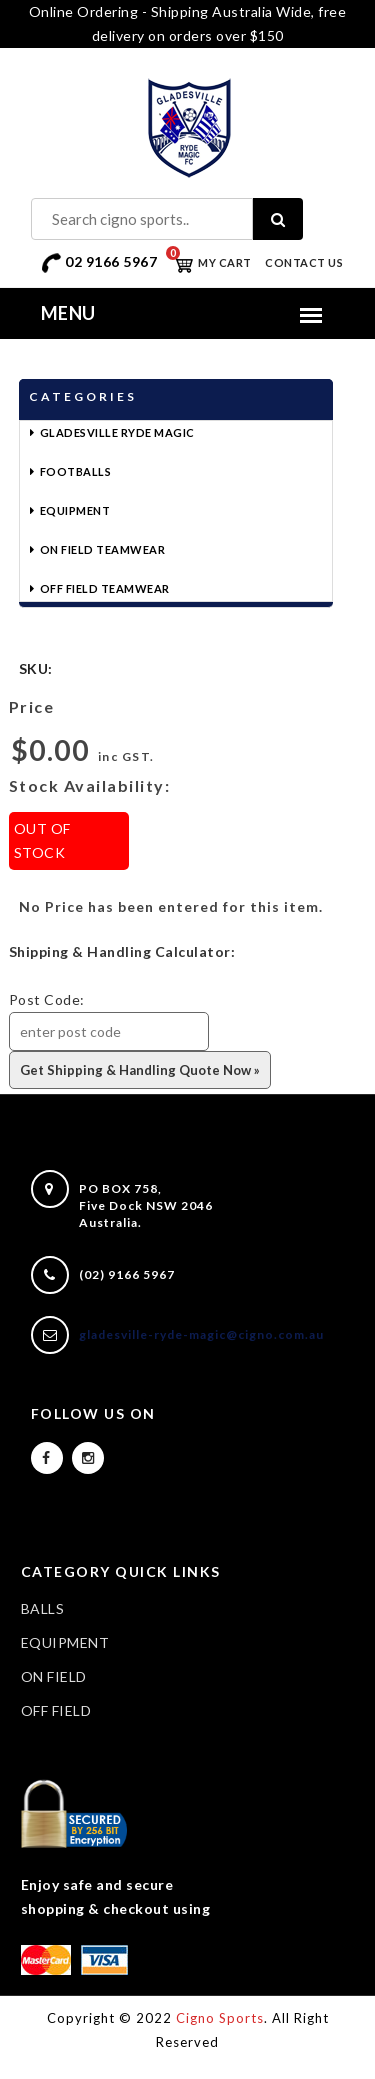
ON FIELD (54, 1676)
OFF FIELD (56, 1710)
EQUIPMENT (65, 1642)
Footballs (76, 471)
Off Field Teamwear (105, 588)
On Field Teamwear (103, 549)
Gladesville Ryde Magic (117, 432)
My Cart (209, 262)
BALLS (43, 1608)
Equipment (75, 510)
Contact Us (304, 262)
